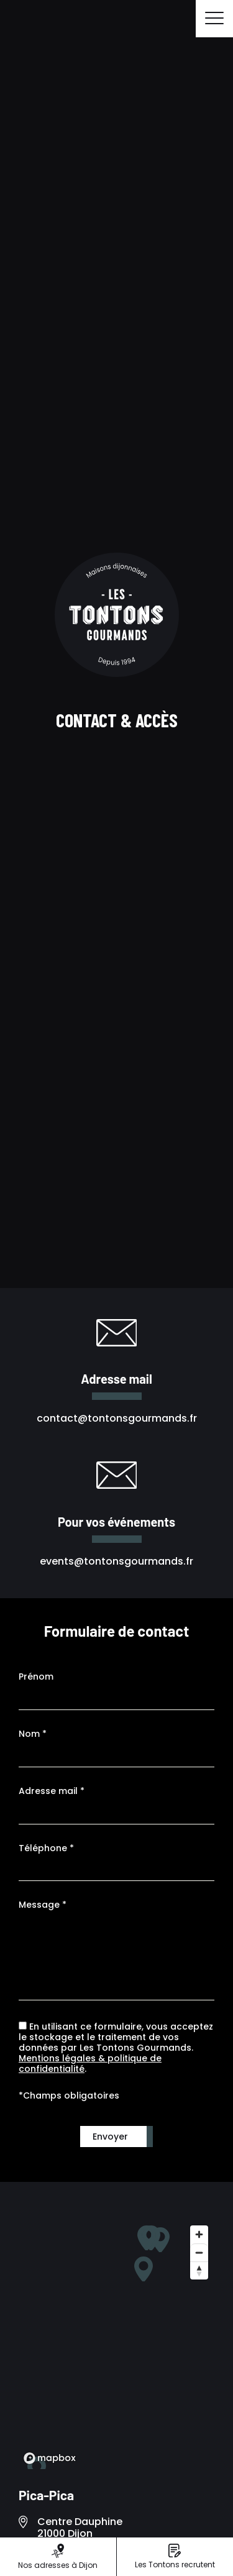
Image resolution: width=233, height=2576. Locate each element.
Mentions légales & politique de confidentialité (90, 2063)
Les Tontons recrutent (175, 2557)
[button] (143, 2268)
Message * (42, 1905)
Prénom (36, 1677)
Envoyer (110, 2136)
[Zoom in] (199, 2234)
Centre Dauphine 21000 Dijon (79, 2527)
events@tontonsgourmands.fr (116, 1561)
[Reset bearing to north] (199, 2270)
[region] (116, 2343)
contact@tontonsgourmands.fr (117, 1418)
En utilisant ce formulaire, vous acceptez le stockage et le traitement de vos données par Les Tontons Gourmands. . (116, 2048)
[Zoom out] (199, 2252)
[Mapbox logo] (49, 2458)
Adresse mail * (52, 1791)
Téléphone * (46, 1848)
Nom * (33, 1734)
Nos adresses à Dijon (58, 2557)
